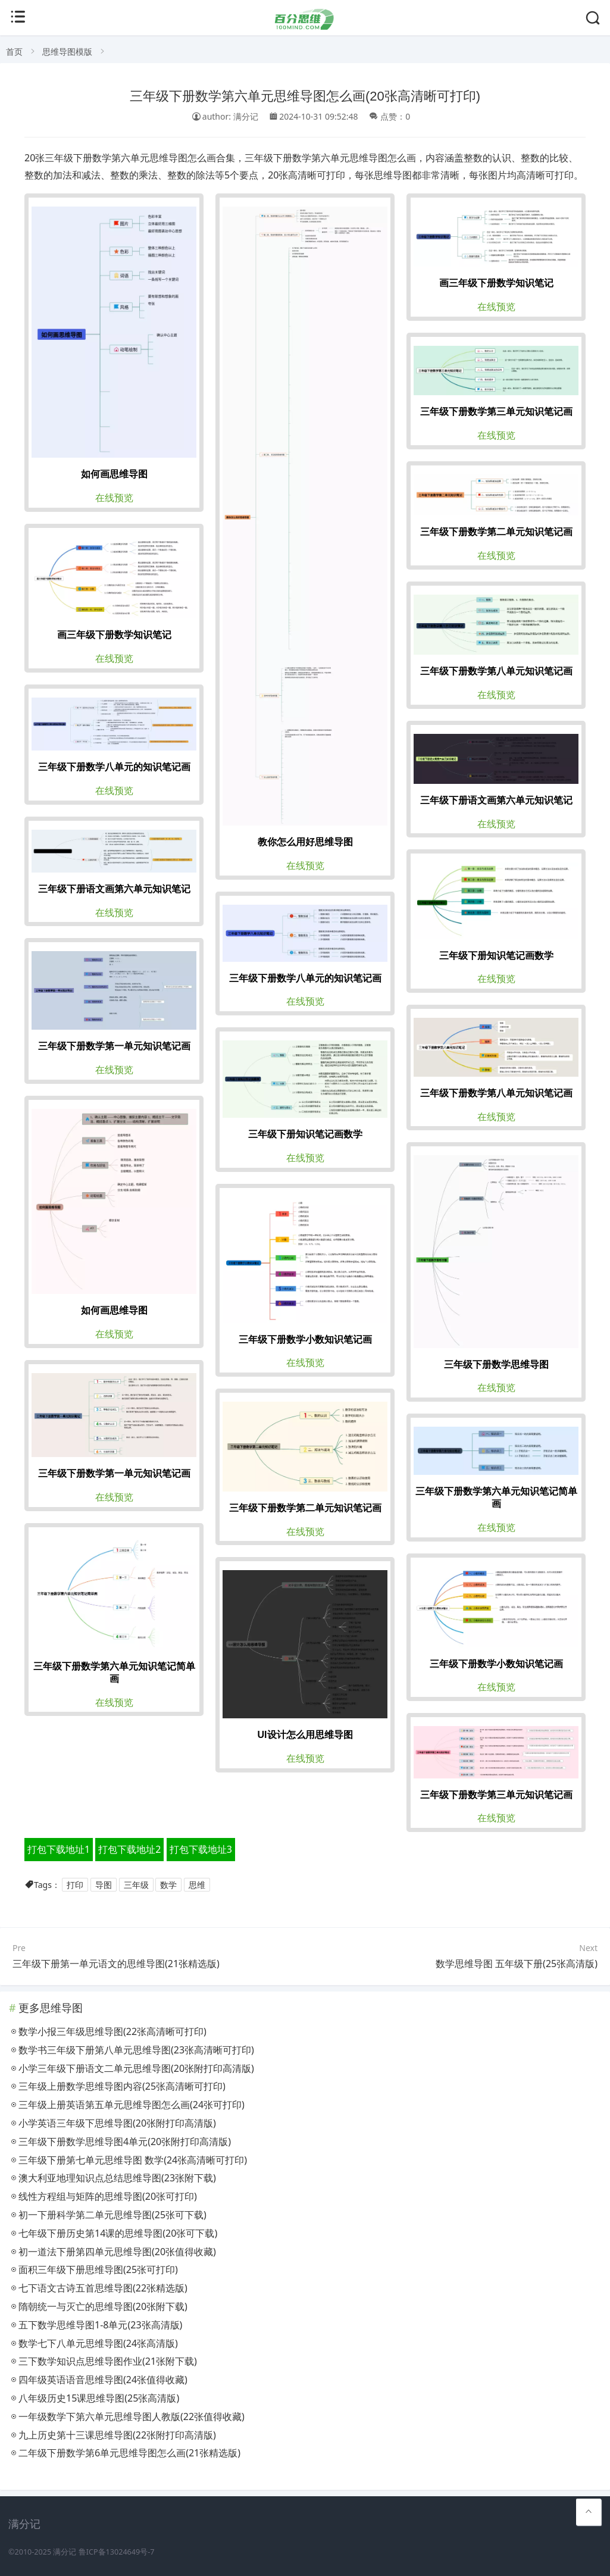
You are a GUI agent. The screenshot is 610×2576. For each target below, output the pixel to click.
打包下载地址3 (201, 1849)
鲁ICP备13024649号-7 (117, 2552)
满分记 (64, 2552)
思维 (197, 1884)
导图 (103, 1884)
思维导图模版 (67, 51)
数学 (168, 1884)
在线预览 (114, 497)
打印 (75, 1884)
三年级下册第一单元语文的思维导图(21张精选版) (116, 1963)
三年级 (136, 1884)
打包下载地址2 (129, 1849)
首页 (14, 51)
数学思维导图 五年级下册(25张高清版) (517, 1963)
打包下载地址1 (58, 1849)
